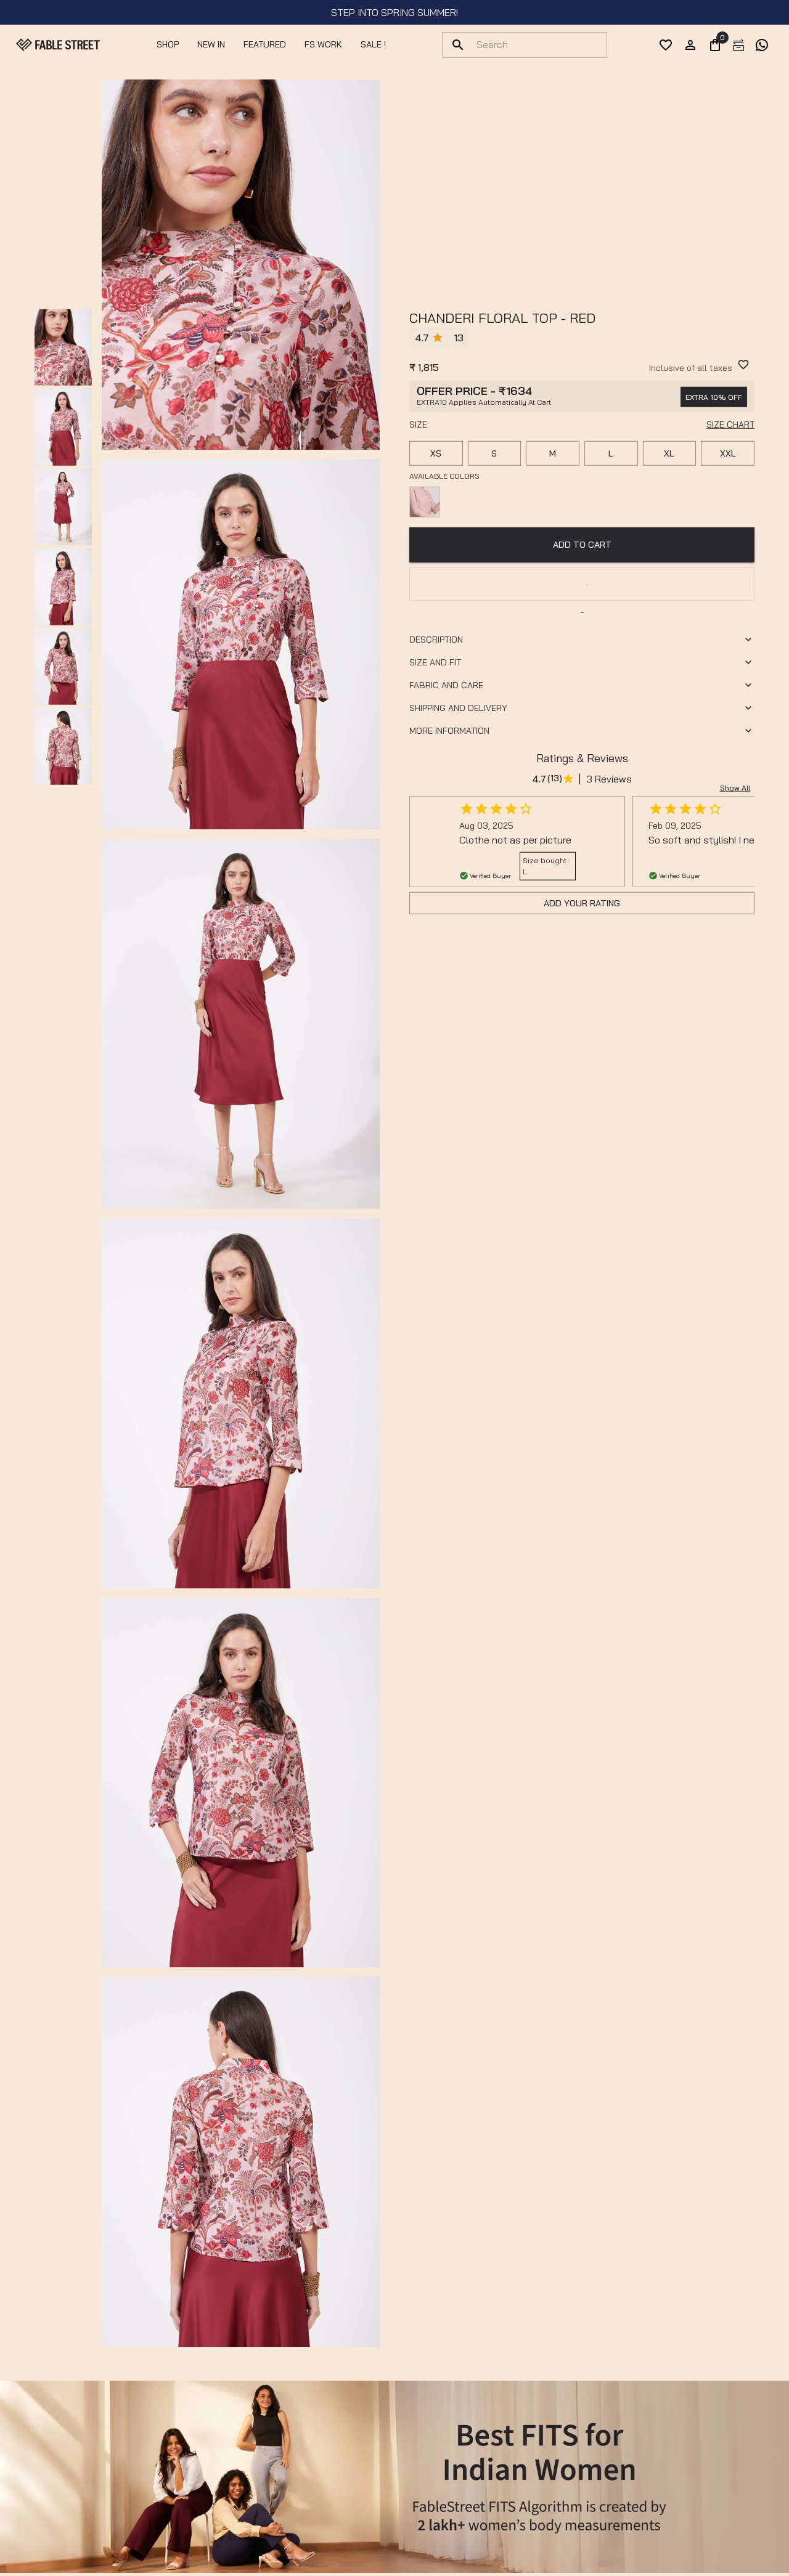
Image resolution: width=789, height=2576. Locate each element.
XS (435, 453)
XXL (728, 453)
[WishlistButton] (743, 365)
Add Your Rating (582, 903)
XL (669, 453)
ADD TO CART (582, 544)
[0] (715, 45)
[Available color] (424, 502)
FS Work (323, 44)
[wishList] (665, 45)
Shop (168, 44)
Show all (735, 787)
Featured (264, 44)
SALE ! (373, 44)
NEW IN (211, 44)
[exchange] (738, 45)
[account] (690, 45)
